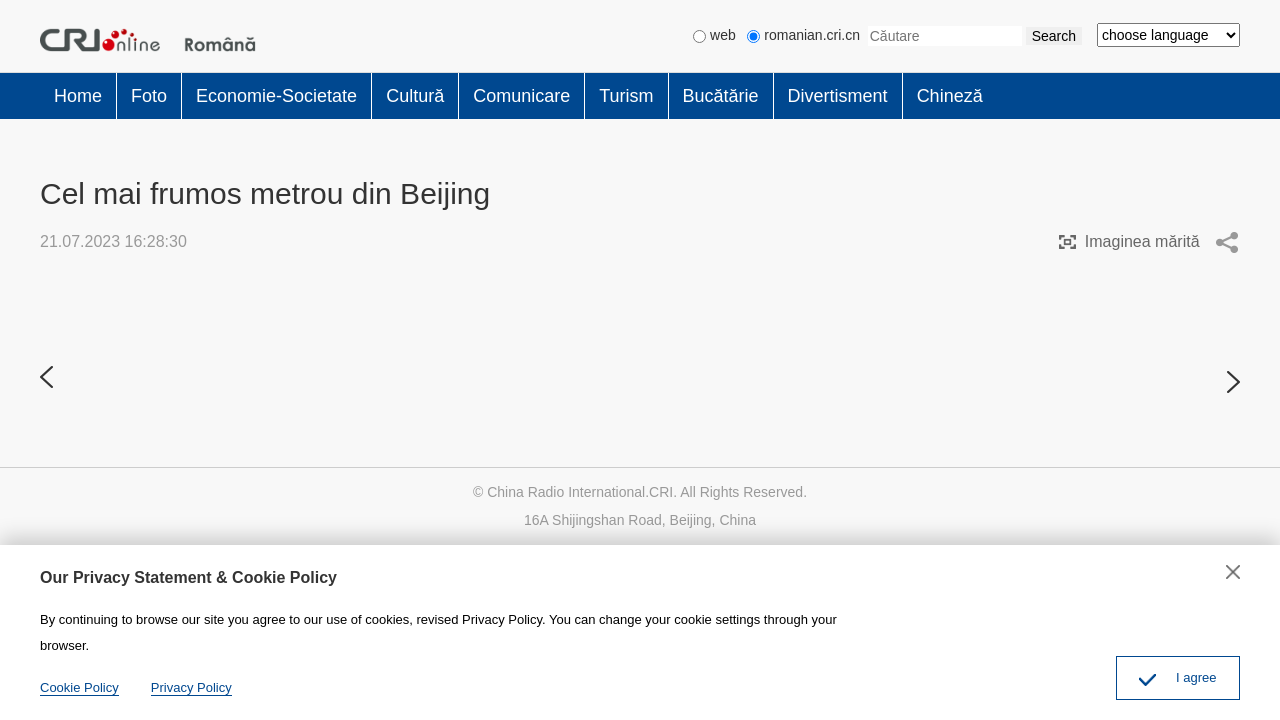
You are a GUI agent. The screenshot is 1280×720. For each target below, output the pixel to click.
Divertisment (838, 96)
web (714, 35)
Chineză (950, 96)
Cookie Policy (79, 687)
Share (1227, 242)
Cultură (415, 96)
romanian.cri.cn (803, 35)
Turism (626, 96)
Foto (149, 96)
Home (78, 96)
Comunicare (521, 96)
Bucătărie (721, 96)
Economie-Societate (276, 96)
